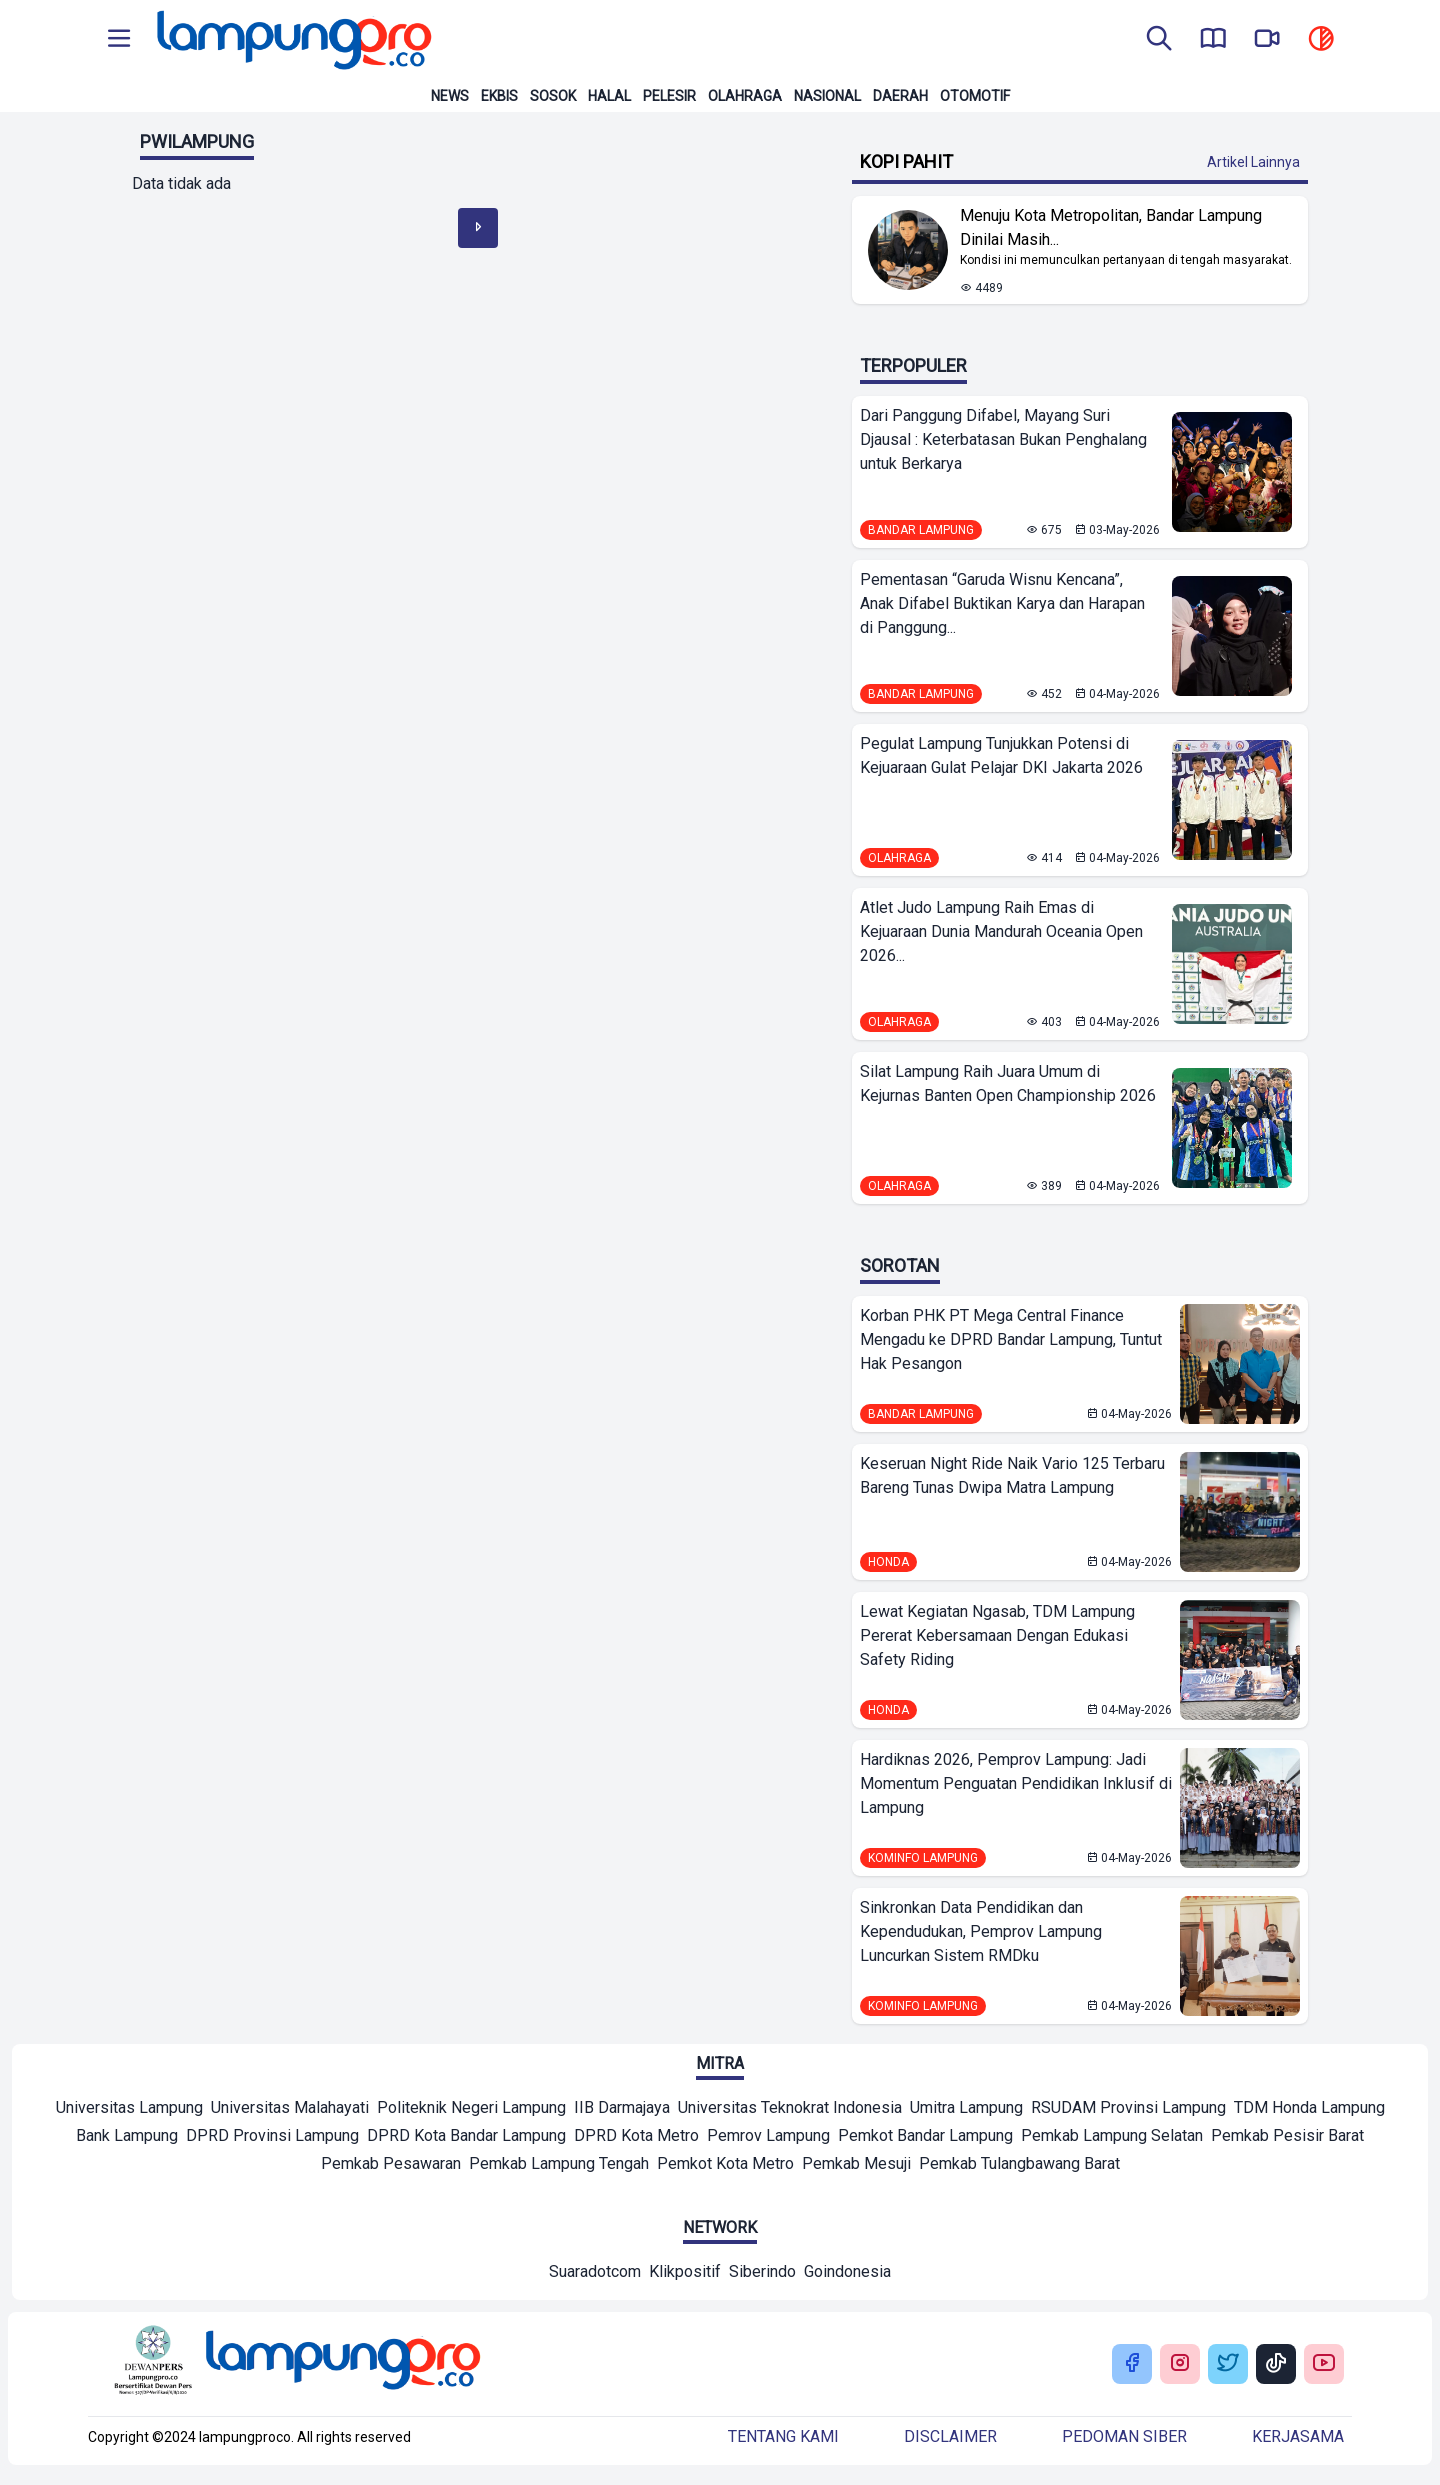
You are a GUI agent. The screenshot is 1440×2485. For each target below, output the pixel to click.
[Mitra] (129, 2110)
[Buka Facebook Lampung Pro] (1132, 2364)
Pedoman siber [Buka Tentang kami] (1124, 2436)
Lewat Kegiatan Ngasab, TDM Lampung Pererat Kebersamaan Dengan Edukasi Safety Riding (997, 1635)
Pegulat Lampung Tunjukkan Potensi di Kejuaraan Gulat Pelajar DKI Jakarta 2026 (1001, 755)
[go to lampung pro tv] (1267, 40)
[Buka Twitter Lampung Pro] (1228, 2364)
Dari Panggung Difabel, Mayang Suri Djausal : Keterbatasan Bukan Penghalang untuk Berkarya (1003, 439)
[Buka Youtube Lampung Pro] (1324, 2364)
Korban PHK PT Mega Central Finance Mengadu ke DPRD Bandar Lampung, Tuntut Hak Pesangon (1011, 1339)
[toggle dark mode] (1321, 40)
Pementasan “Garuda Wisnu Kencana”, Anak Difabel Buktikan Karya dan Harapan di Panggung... (1002, 603)
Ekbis (499, 96)
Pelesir (669, 96)
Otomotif (975, 96)
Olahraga (745, 96)
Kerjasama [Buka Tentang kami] (1298, 2436)
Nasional (827, 96)
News (450, 96)
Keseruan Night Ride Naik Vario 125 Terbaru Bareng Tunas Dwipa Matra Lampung (1012, 1475)
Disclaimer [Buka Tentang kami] (950, 2436)
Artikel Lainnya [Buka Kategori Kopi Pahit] (1253, 162)
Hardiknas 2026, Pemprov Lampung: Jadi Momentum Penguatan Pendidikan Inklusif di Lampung (1016, 1783)
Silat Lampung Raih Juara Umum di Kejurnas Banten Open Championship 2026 (1008, 1083)
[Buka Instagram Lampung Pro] (1180, 2364)
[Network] (595, 2274)
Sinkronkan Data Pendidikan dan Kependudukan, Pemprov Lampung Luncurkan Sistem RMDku (981, 1931)
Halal (609, 96)
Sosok (553, 96)
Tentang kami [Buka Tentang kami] (783, 2436)
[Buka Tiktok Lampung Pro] (1276, 2364)
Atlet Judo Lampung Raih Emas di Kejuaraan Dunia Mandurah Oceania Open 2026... (1001, 931)
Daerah (900, 96)
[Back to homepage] (292, 40)
